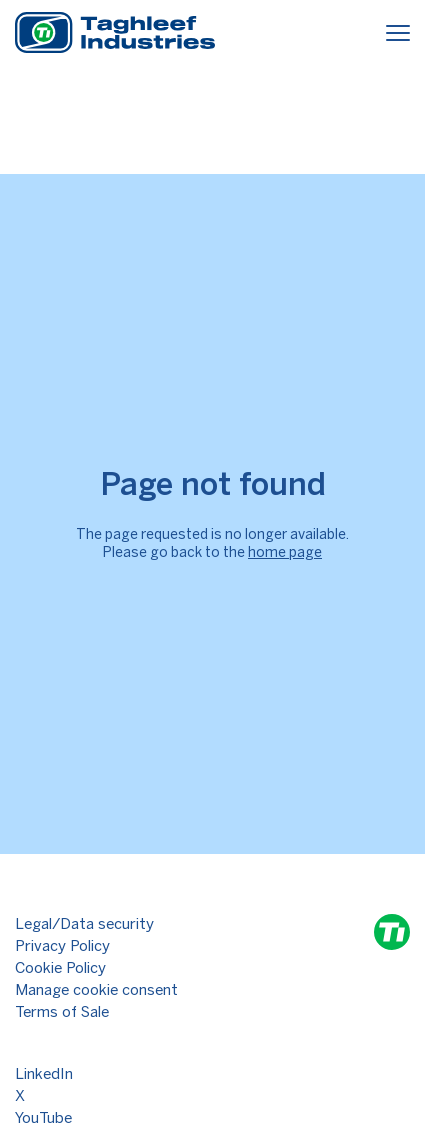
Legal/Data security (84, 924)
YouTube (43, 1118)
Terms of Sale (62, 1012)
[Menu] (398, 35)
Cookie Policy (60, 968)
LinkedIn (44, 1074)
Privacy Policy (62, 946)
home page (285, 552)
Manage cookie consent (96, 990)
